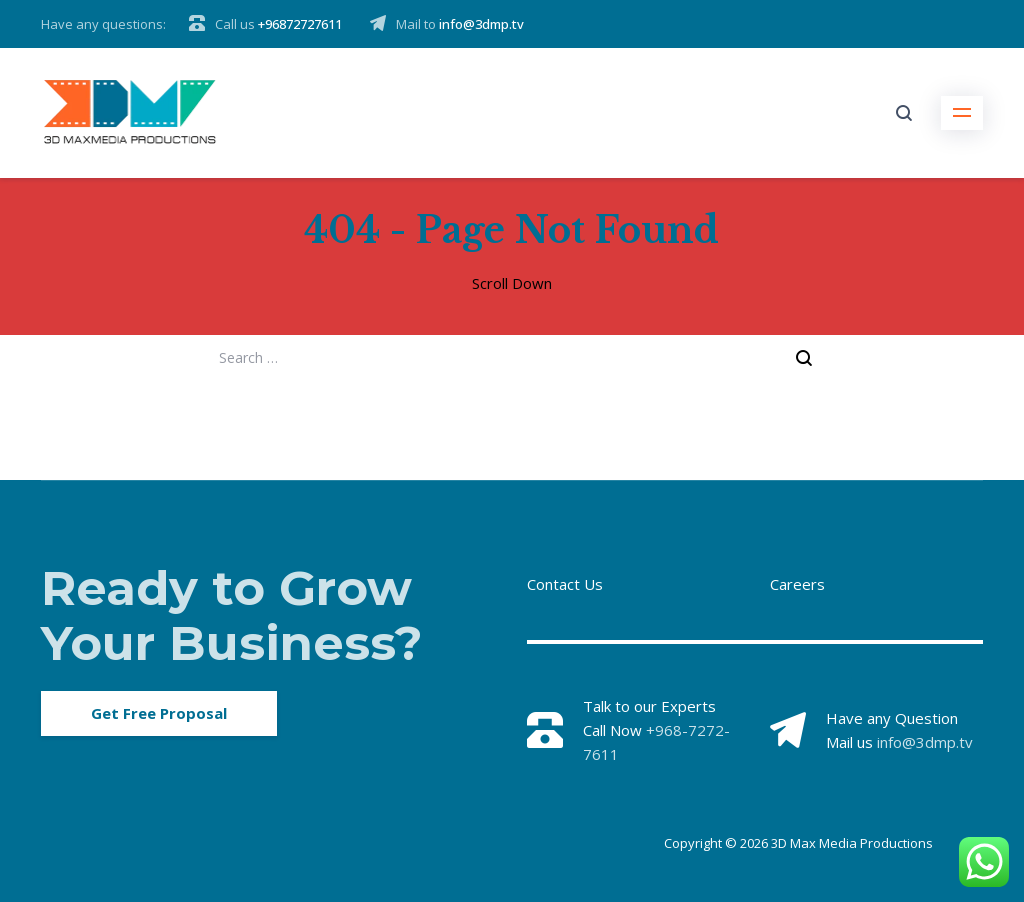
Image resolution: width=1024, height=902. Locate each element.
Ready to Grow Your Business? (232, 615)
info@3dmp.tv (481, 24)
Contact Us (565, 584)
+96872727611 (300, 24)
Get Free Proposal (159, 713)
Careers (797, 584)
